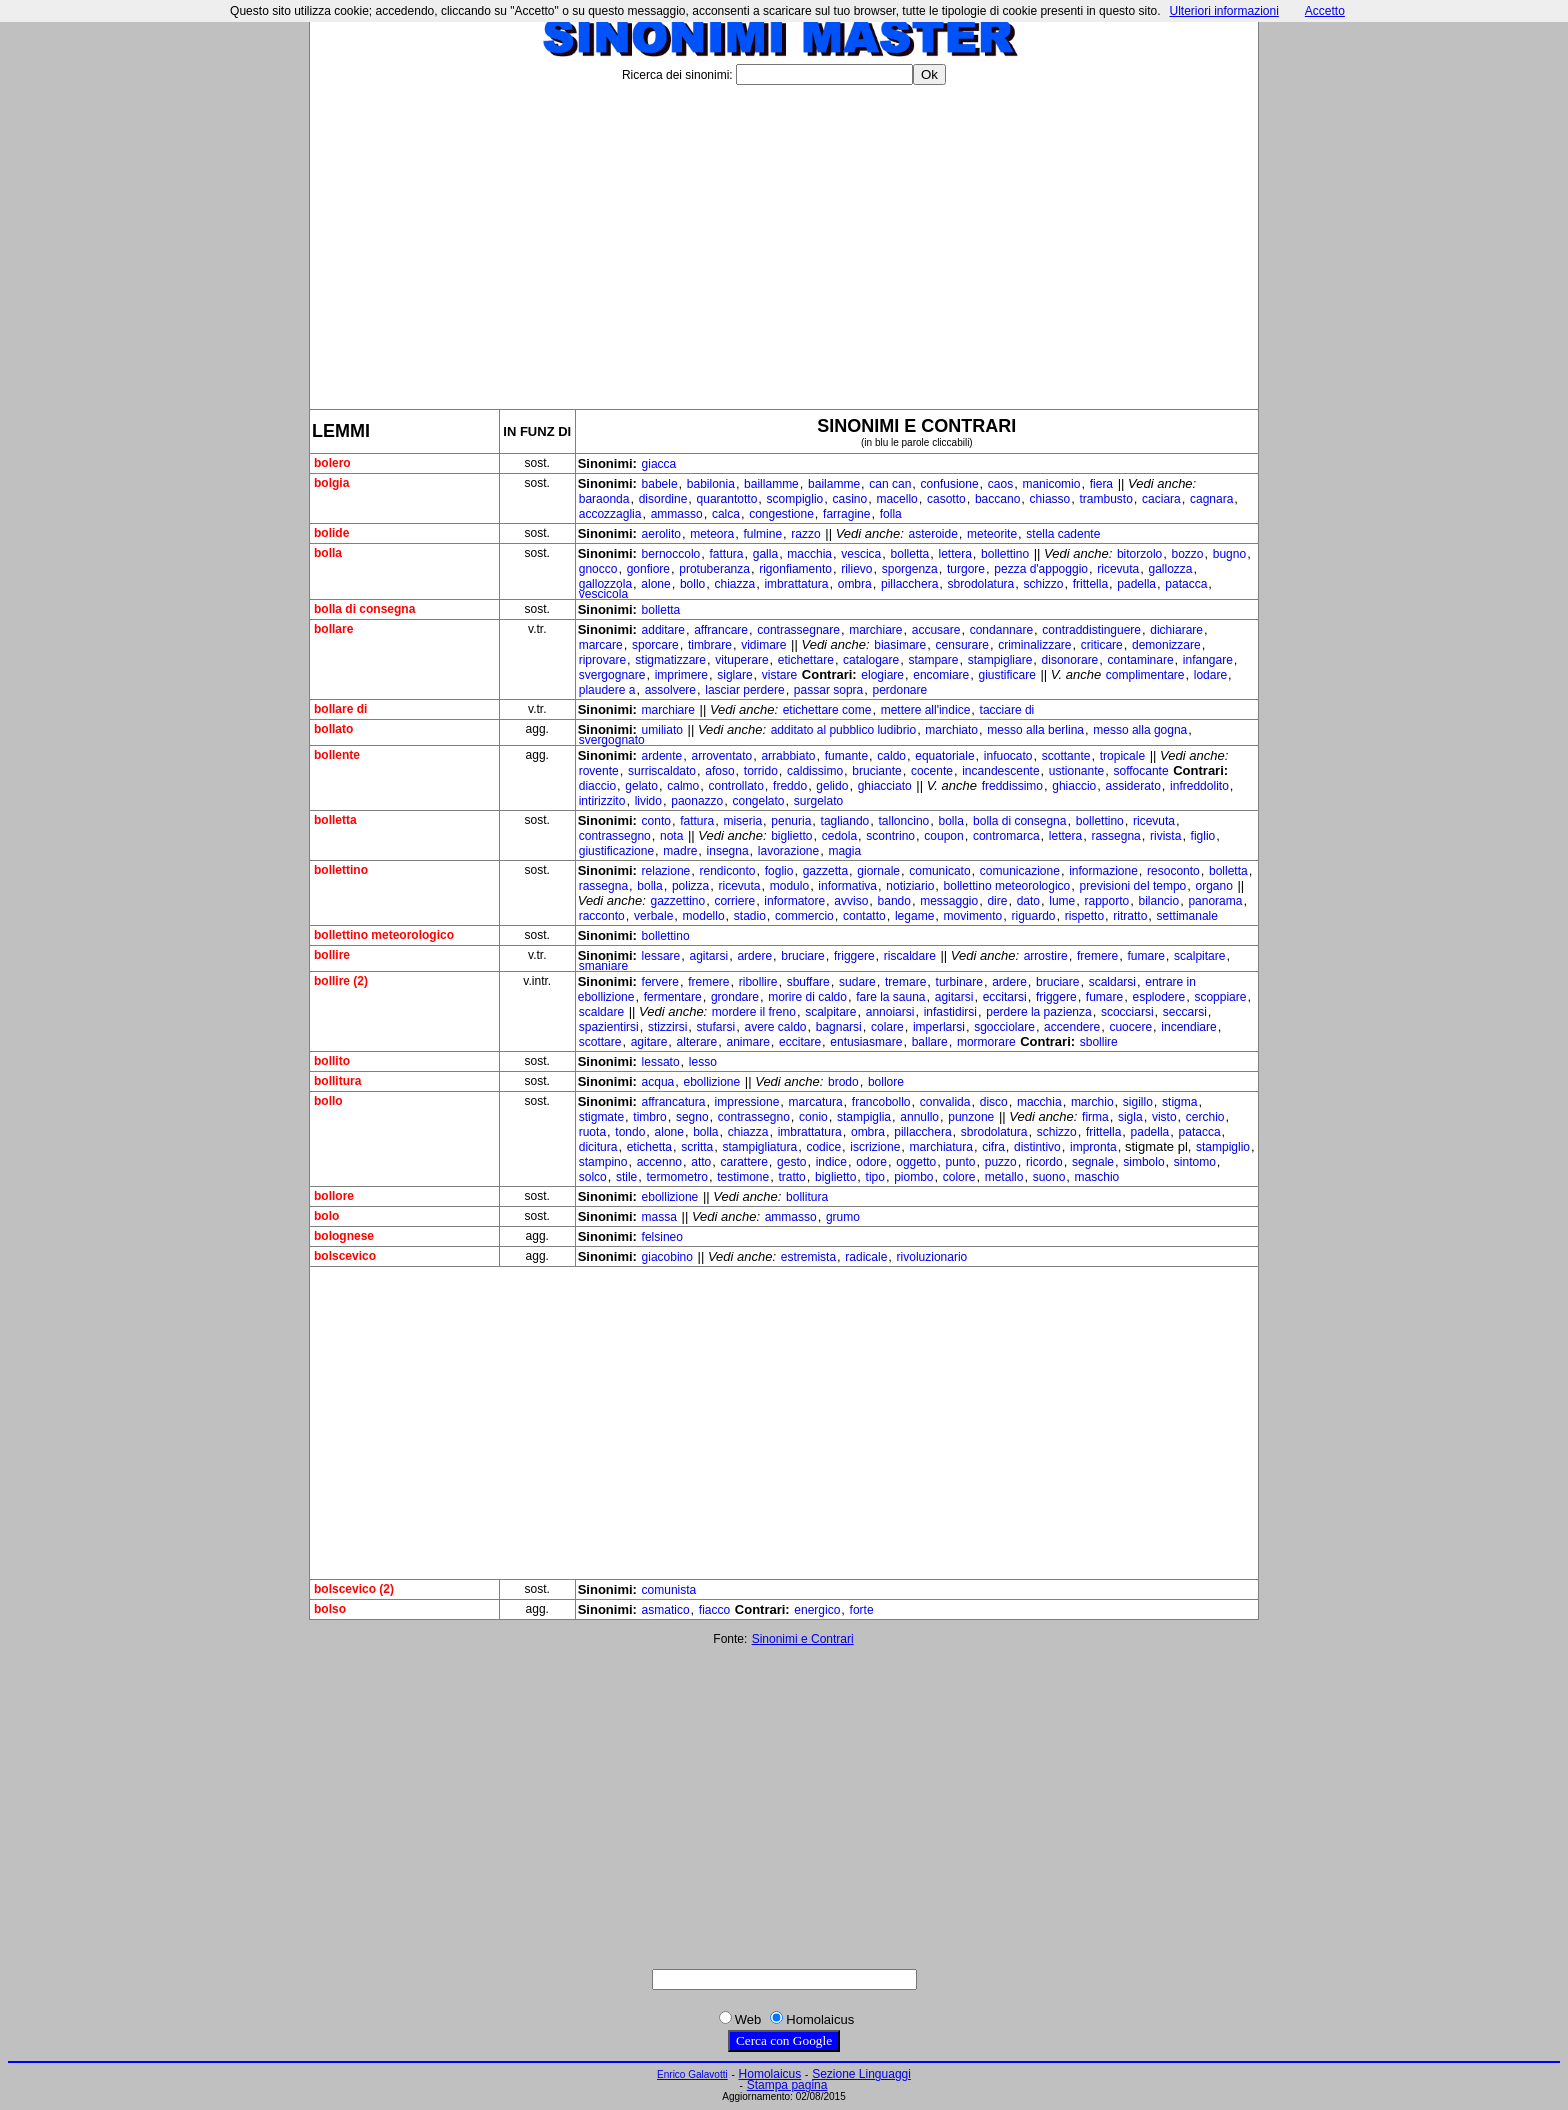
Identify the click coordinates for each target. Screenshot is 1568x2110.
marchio (1092, 1102)
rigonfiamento (795, 569)
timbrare (710, 645)
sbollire (1099, 1042)
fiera (1101, 484)
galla (765, 554)
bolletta (910, 554)
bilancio (1158, 901)
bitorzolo (1139, 554)
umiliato (662, 730)
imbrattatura (796, 584)
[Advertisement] (784, 239)
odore (871, 1162)
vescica (861, 554)
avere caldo (775, 1027)
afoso (719, 771)
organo (1214, 886)
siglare (734, 675)
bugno (1229, 554)
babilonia (711, 484)
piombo (913, 1177)
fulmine (762, 534)
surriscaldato (662, 771)
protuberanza (714, 569)
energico (817, 1610)
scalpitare (1199, 956)
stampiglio (1223, 1147)
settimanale (1187, 916)
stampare (933, 660)
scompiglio (795, 499)
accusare (936, 630)
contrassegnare (798, 630)
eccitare (800, 1042)
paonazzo (697, 801)
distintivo (1037, 1147)
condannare (1001, 630)
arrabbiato (788, 756)
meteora (712, 534)
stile (626, 1177)
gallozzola (605, 584)
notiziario (910, 886)
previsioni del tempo (1133, 886)
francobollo (881, 1102)
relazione (666, 871)
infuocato (1008, 756)
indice (831, 1162)
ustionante (1076, 771)
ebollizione (711, 1082)
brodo (843, 1082)
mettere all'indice (926, 710)
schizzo (1044, 584)
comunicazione (1020, 871)
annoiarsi (890, 1012)
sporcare (655, 645)
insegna (728, 851)
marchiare (875, 630)
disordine (663, 499)
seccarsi (1185, 1012)
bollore (886, 1082)
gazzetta (825, 871)
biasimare (900, 645)
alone (655, 584)
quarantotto (727, 499)
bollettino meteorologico (1007, 886)
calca (726, 514)
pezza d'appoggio (1041, 569)
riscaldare (910, 956)
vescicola (603, 594)
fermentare (673, 997)
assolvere (670, 690)
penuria (791, 821)
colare (887, 1027)
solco (593, 1177)
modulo (789, 886)
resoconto (1173, 871)
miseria (742, 821)
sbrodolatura (981, 584)
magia (844, 851)
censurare (962, 645)
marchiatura (941, 1147)
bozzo (1187, 554)
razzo (805, 534)
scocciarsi (1127, 1012)
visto (1164, 1117)
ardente (662, 756)
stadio (750, 916)
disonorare (1070, 660)
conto (656, 821)
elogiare (882, 675)
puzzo (1001, 1162)
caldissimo (815, 771)
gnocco (598, 569)
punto (961, 1162)
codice (823, 1147)
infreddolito (1199, 786)
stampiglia (864, 1117)
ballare (930, 1042)
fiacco (714, 1610)
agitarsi (708, 956)
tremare (905, 982)
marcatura (816, 1102)
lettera (954, 554)
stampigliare (1000, 660)
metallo (1004, 1177)
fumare (1145, 956)
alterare (697, 1042)
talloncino (904, 821)
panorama (1215, 901)
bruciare (802, 956)
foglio (779, 871)
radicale (866, 1257)
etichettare (806, 660)
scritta (697, 1147)
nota (671, 836)
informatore (794, 901)
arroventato (721, 756)
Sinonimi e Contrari (803, 1639)
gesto (791, 1162)
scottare (600, 1042)
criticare (1102, 645)
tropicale (1122, 756)
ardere (754, 956)
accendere (1072, 1027)
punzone (971, 1117)
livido (648, 801)
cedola (839, 836)
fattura (727, 554)
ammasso (677, 514)
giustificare (1007, 675)
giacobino (667, 1257)
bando (894, 901)
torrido (761, 771)
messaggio (949, 901)
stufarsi (716, 1027)
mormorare (986, 1042)
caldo (891, 756)
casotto (946, 499)
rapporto (1107, 901)
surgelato (818, 801)
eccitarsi (1005, 997)
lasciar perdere (744, 690)
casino (849, 499)
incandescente (1000, 771)
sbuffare (808, 982)
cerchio (1205, 1117)
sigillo (1138, 1102)
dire (997, 901)
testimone (743, 1177)
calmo (683, 786)
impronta (1093, 1147)
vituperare (741, 660)
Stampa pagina (787, 2085)
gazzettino (678, 901)
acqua (658, 1082)
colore (959, 1177)
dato (1028, 901)
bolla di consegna (1019, 821)
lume (1062, 901)
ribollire (758, 982)
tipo (875, 1177)
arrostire (1046, 956)
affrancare (721, 630)
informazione (1103, 871)
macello (896, 499)
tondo (630, 1132)
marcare (601, 645)
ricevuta (1118, 569)
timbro (649, 1117)
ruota (592, 1132)
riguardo (1033, 916)
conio (813, 1117)
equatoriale (944, 756)
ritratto (1130, 916)
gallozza (1170, 569)
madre (680, 851)
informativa (847, 886)
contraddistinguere (1091, 630)
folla (891, 514)
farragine (846, 514)
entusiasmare (866, 1042)
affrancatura (674, 1102)
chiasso (1050, 499)
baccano (997, 499)
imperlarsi (939, 1027)
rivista (1165, 836)
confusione (950, 484)
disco (994, 1102)
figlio (1203, 836)
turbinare (959, 982)
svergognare (612, 675)
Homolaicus (770, 2074)
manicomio (1051, 484)
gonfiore (648, 569)
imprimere (681, 675)
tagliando (845, 821)
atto (701, 1162)
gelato (641, 786)
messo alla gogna (1140, 730)
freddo (790, 786)
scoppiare (1220, 997)
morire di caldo (807, 997)
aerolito (661, 534)
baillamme (771, 484)
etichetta (649, 1147)
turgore (966, 569)
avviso (851, 901)
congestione (781, 514)
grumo (843, 1217)
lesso (703, 1062)
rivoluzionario (932, 1257)
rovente (599, 771)
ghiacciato (885, 786)
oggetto (916, 1162)
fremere (1097, 956)
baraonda (604, 499)
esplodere (1158, 997)
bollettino (1005, 554)
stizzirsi (667, 1027)
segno (692, 1117)
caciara (1161, 499)
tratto (791, 1177)
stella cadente (1063, 534)
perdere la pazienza (1038, 1012)
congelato (759, 801)
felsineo (662, 1237)
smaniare (603, 966)
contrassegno (615, 836)
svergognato (612, 740)
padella (1136, 584)
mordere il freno (754, 1012)
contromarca (1006, 836)
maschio (1097, 1177)
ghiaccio (1074, 786)
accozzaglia (610, 514)
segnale (1093, 1162)
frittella (1090, 584)
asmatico (666, 1610)
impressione (747, 1102)
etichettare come (827, 710)
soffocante (1140, 771)
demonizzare (1166, 645)
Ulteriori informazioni (1223, 11)
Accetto (1325, 11)
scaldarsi (1112, 982)
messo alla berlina (1035, 730)
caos (1000, 484)
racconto (602, 916)
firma (1095, 1117)
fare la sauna (890, 997)
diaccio (597, 786)
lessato (661, 1062)
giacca (659, 464)
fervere (660, 982)
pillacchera (909, 584)
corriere (734, 901)
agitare (649, 1042)
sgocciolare (1004, 1027)
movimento (973, 916)
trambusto (1105, 499)
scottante (1066, 756)
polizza (690, 886)
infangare (1208, 660)
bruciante (876, 771)
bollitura (807, 1197)
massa (659, 1217)
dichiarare (1176, 630)
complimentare (1145, 675)
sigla (1130, 1117)
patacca (1186, 584)
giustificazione (616, 851)
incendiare (1188, 1027)
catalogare (871, 660)
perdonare (899, 690)
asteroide (932, 534)
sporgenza (910, 569)
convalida (945, 1102)
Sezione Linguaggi (861, 2074)
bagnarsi (839, 1027)
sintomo (1195, 1162)
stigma (1179, 1102)
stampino (603, 1162)
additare (663, 630)
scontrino (890, 836)
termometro (677, 1177)
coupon (943, 836)
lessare (661, 956)
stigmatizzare (670, 660)
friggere (854, 956)
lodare (1210, 675)
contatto (864, 916)
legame (914, 916)
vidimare (763, 645)
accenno (659, 1162)
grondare (735, 997)
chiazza (735, 584)
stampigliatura (759, 1147)
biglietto (791, 836)
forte (862, 1610)
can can (890, 484)
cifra (993, 1147)
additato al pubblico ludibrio (843, 730)
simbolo (1143, 1162)
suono (1049, 1177)
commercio (804, 916)
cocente (932, 771)
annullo (919, 1117)
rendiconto (727, 871)
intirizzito (602, 801)
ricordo (1044, 1162)
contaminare (1141, 660)
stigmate (601, 1117)
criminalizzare (1034, 645)
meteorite (992, 534)
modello (704, 916)
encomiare (941, 675)
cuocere (1130, 1027)
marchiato (951, 730)
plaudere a (607, 690)
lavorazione (788, 851)
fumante (846, 756)
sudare (857, 982)
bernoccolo (671, 554)
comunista (669, 1590)
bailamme (834, 484)
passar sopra (828, 690)
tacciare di (1007, 710)
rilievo (856, 569)
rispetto (1084, 916)
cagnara (1211, 499)
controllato (735, 786)
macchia (809, 554)
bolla (950, 821)
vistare (779, 675)
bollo (692, 584)
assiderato (1132, 786)
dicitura (598, 1147)
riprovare (602, 660)
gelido (832, 786)
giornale (878, 871)
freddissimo (1012, 786)
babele (660, 484)
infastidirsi (950, 1012)
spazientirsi (609, 1027)
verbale (653, 916)
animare (747, 1042)
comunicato (939, 871)
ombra (855, 584)
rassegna (1115, 836)
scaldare (601, 1012)
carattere (744, 1162)
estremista (808, 1257)
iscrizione (875, 1147)
